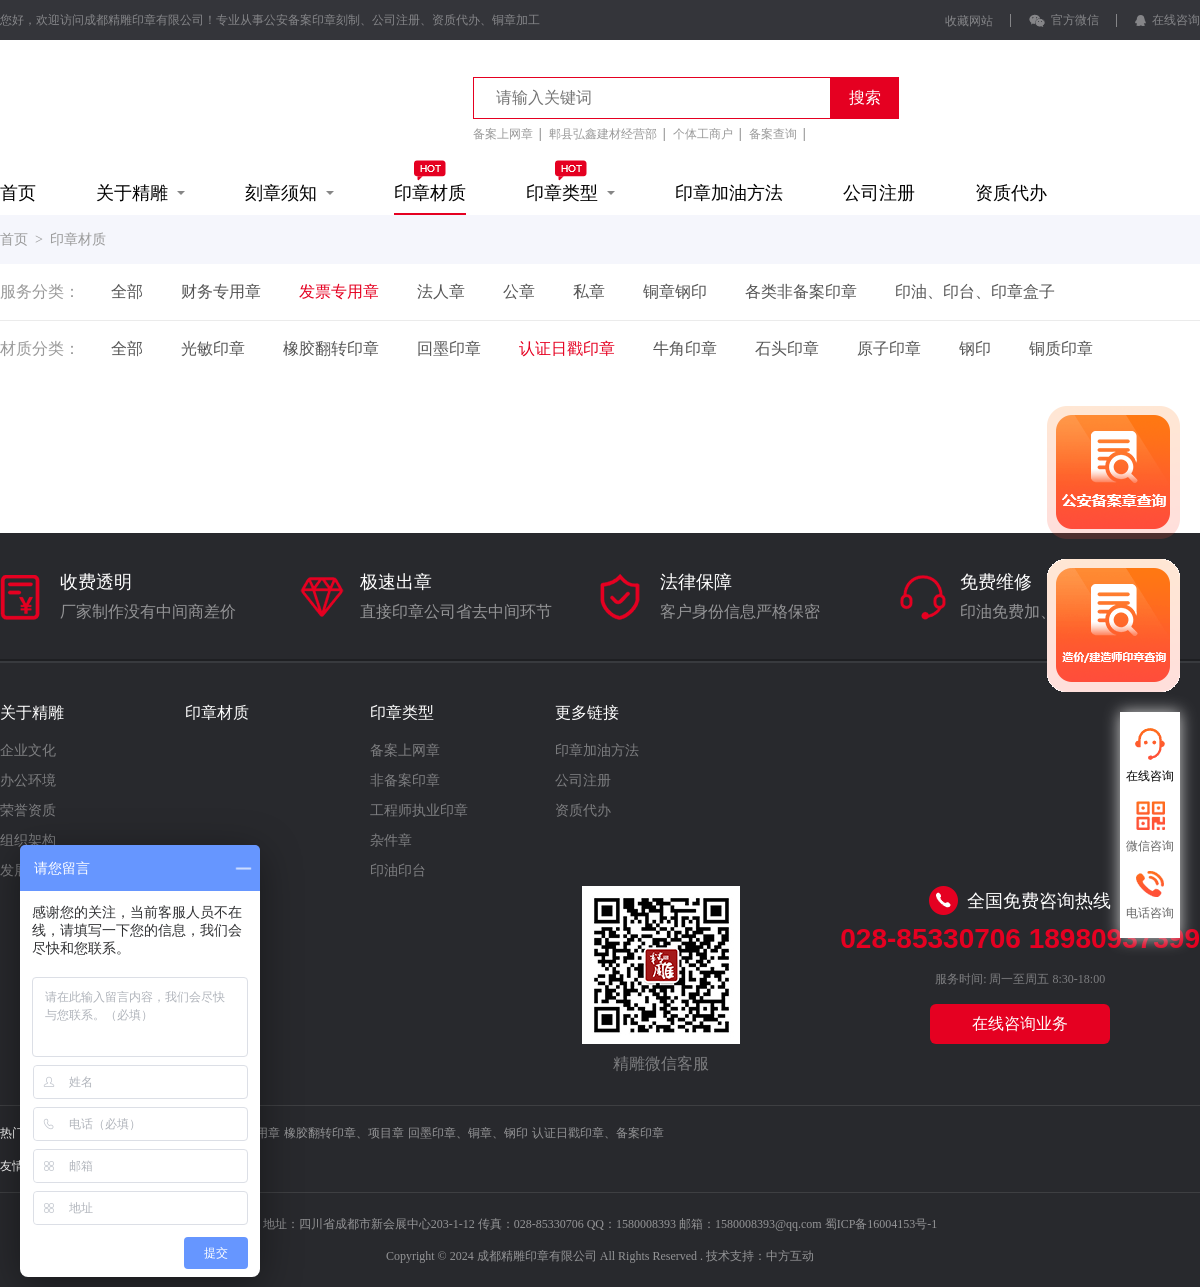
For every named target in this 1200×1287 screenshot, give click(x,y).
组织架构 (28, 840)
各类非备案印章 (801, 291)
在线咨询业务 (1020, 1023)
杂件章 (391, 840)
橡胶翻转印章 (331, 348)
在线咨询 (1167, 20)
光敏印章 (213, 348)
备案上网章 (503, 134)
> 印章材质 (67, 239)
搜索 (865, 97)
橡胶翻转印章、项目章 (344, 1133)
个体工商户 (703, 134)
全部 (127, 291)
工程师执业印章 (419, 810)
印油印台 (398, 870)
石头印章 (787, 348)
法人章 (441, 291)
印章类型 (570, 181)
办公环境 (28, 780)
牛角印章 (685, 348)
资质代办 (1011, 193)
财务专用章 (221, 291)
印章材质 (430, 181)
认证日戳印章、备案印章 (598, 1133)
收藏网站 (969, 21)
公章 (519, 291)
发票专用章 (339, 291)
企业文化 (28, 750)
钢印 (975, 348)
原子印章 (889, 348)
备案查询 (773, 134)
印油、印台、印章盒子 (975, 291)
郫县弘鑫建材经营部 (603, 134)
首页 (18, 193)
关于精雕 (140, 193)
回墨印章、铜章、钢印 (468, 1133)
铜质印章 (1061, 348)
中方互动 (790, 1256)
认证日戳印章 (567, 348)
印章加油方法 (729, 193)
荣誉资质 (28, 810)
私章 (589, 291)
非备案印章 (405, 780)
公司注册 (879, 193)
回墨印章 (449, 348)
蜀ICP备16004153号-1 (881, 1224)
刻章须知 (289, 193)
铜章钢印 (675, 291)
